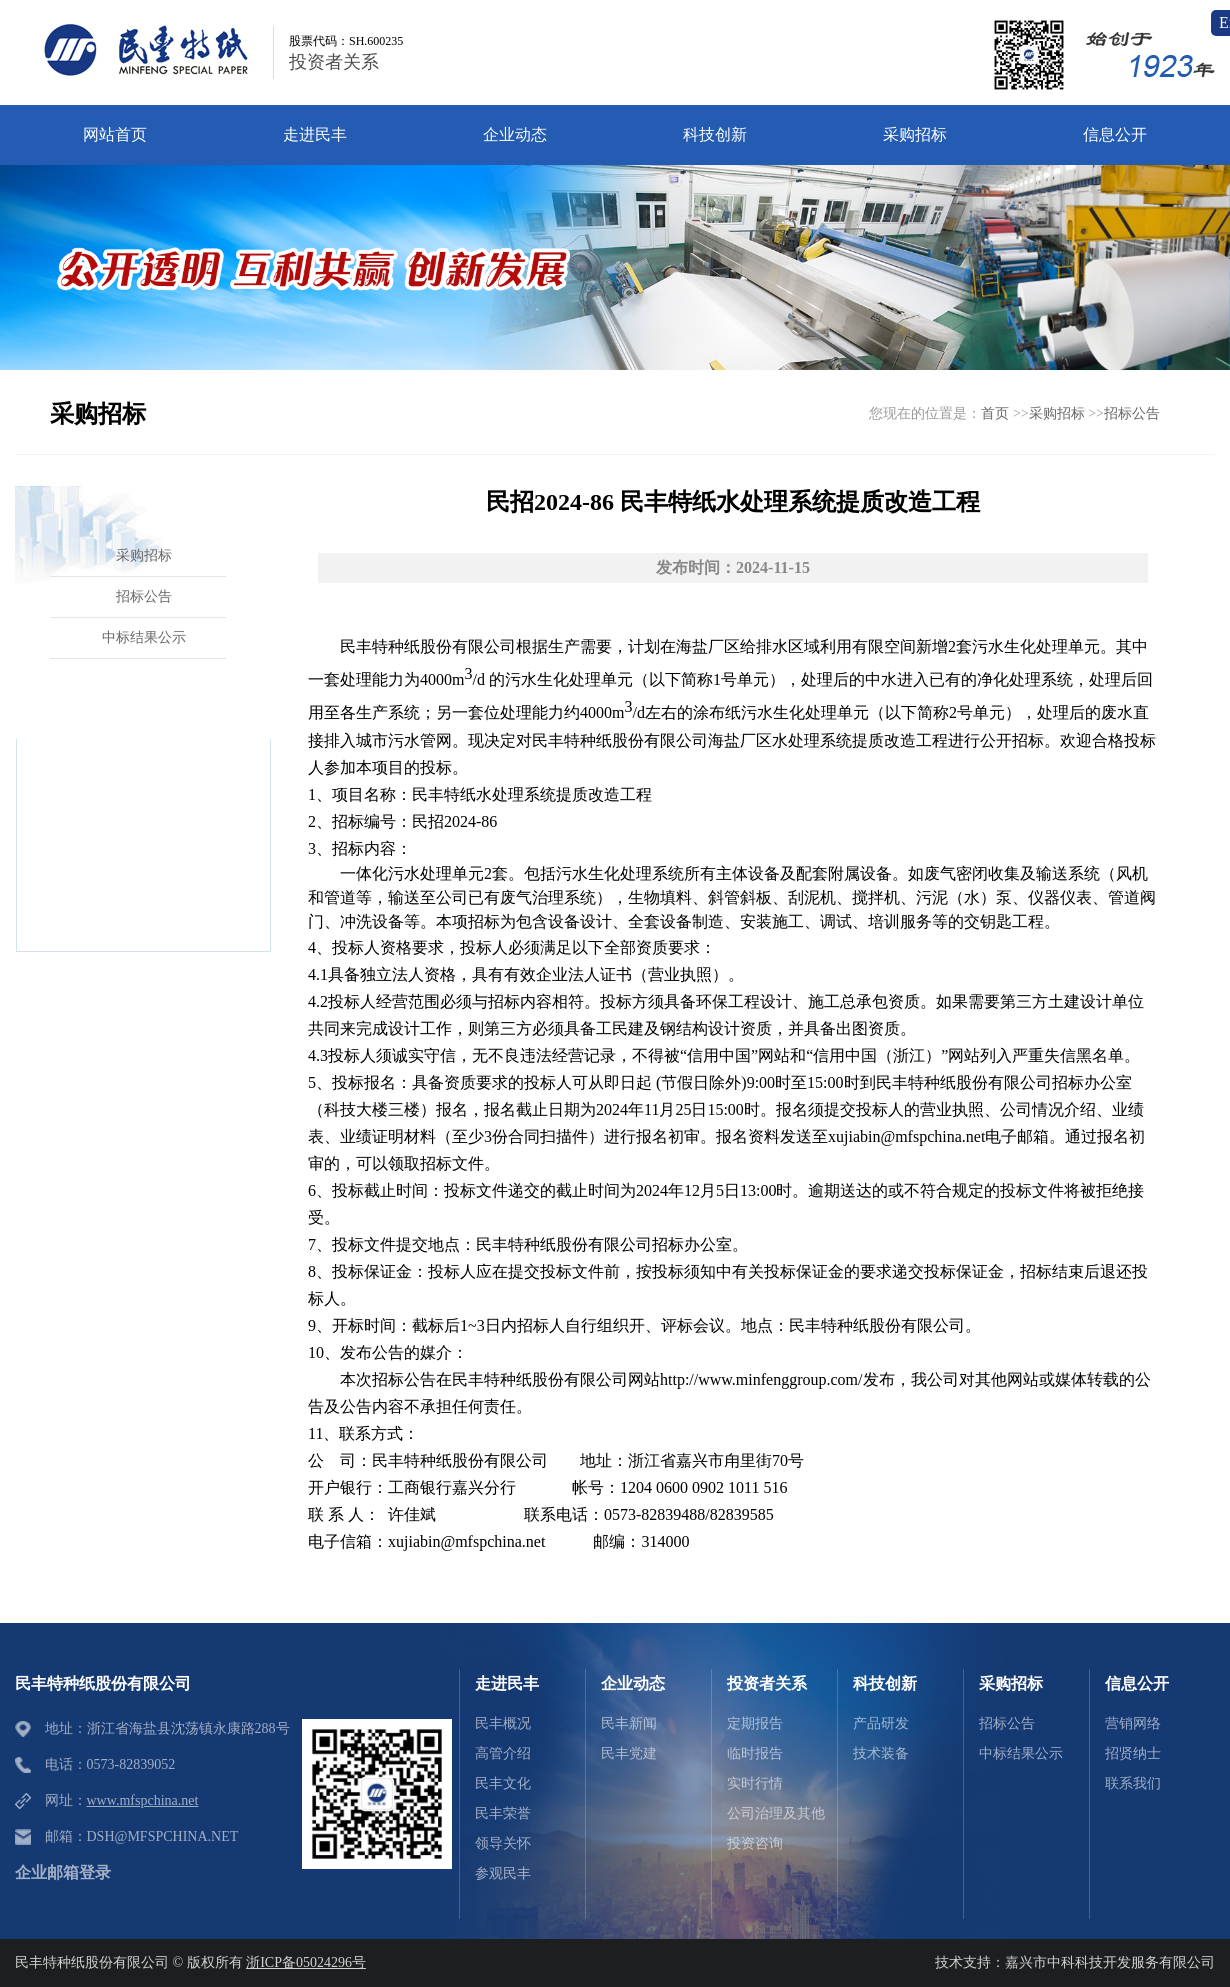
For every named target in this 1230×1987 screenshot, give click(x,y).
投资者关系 (334, 62)
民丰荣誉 (503, 1813)
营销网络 (1133, 1723)
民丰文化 (503, 1783)
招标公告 (1132, 413)
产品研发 (881, 1723)
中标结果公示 (1021, 1753)
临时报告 (755, 1753)
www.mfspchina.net (143, 1800)
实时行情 (755, 1783)
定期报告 (755, 1723)
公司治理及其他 (776, 1813)
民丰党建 (629, 1753)
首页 (995, 413)
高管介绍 (503, 1753)
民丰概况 (503, 1723)
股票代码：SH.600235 (346, 41)
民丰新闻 (629, 1723)
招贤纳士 (1133, 1753)
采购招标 (1057, 413)
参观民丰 (503, 1873)
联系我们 (1133, 1783)
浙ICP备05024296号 (306, 1962)
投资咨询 (755, 1843)
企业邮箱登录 (63, 1872)
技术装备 (881, 1753)
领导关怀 (503, 1843)
